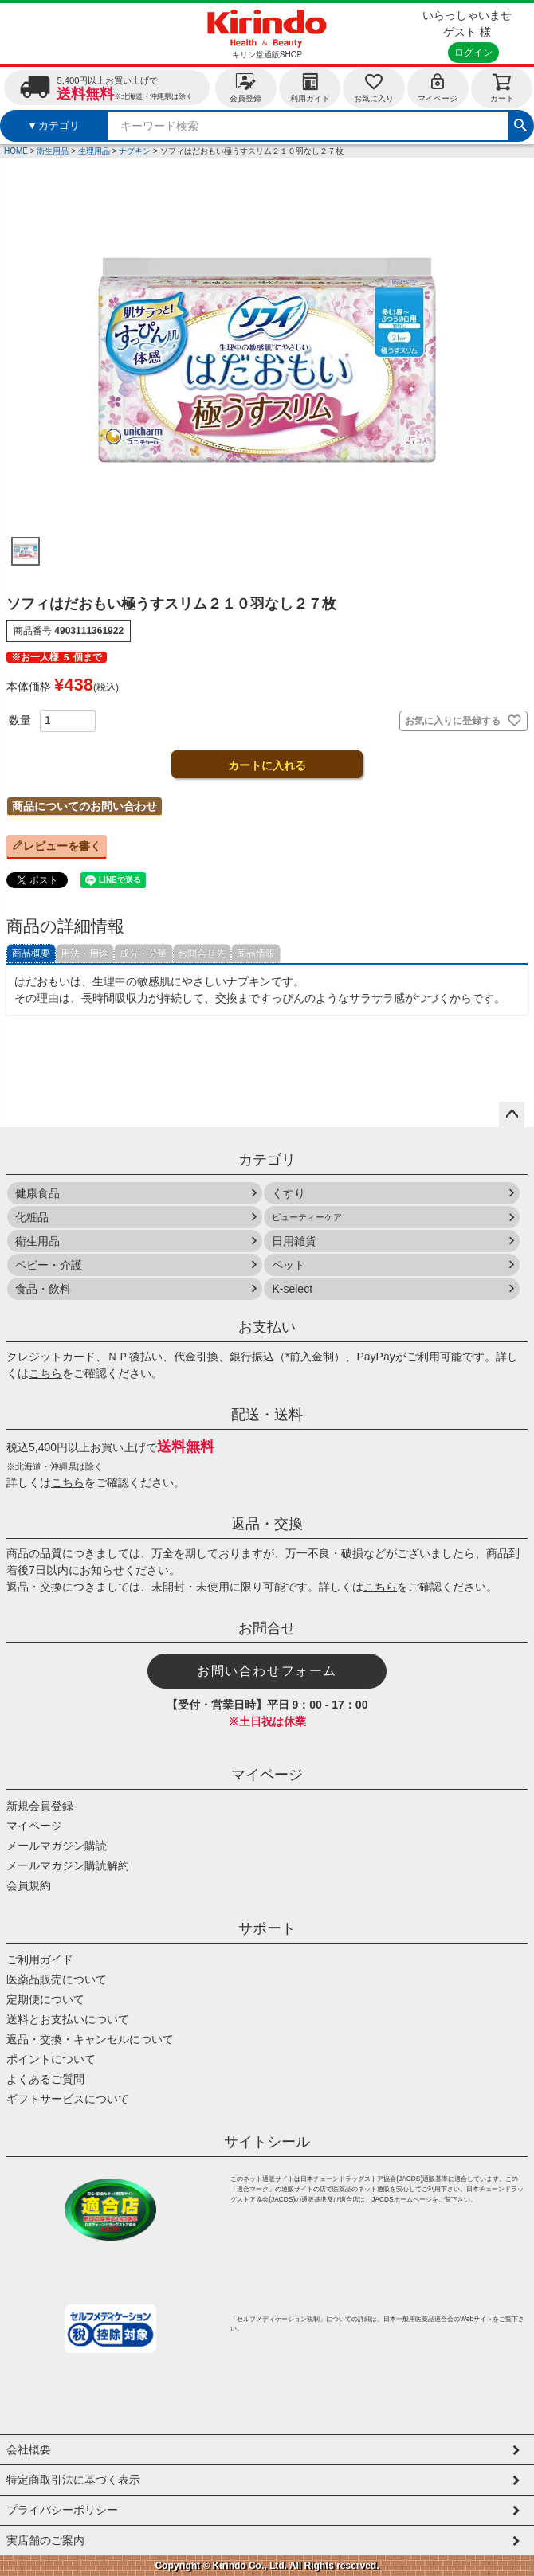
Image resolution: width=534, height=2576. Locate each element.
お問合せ (267, 1628)
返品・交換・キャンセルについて (90, 2039)
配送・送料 (267, 1415)
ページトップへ (511, 1114)
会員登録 (245, 87)
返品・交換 (267, 1524)
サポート (267, 1928)
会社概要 (28, 2449)
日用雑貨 (294, 1241)
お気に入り (374, 87)
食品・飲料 (43, 1288)
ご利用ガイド (39, 1959)
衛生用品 (53, 151)
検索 (520, 123)
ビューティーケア (307, 1217)
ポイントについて (51, 2059)
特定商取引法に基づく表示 (73, 2479)
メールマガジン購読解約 (67, 1865)
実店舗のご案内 (45, 2540)
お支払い (267, 1327)
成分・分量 (143, 953)
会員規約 (28, 1885)
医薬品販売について (56, 1979)
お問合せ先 (202, 953)
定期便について (45, 1999)
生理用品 (94, 151)
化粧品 (32, 1217)
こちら (45, 1373)
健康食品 (37, 1193)
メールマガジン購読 (56, 1845)
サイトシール (267, 2142)
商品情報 (256, 953)
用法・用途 (84, 953)
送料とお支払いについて (67, 2019)
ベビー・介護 (48, 1265)
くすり (288, 1193)
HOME (16, 151)
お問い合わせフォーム (267, 1671)
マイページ (437, 87)
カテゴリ (267, 1160)
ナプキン (135, 151)
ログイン (473, 52)
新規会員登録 (39, 1805)
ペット (288, 1265)
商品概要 (31, 953)
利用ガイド (310, 87)
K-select (292, 1288)
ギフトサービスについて (67, 2099)
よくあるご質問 (45, 2079)
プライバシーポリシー (62, 2510)
